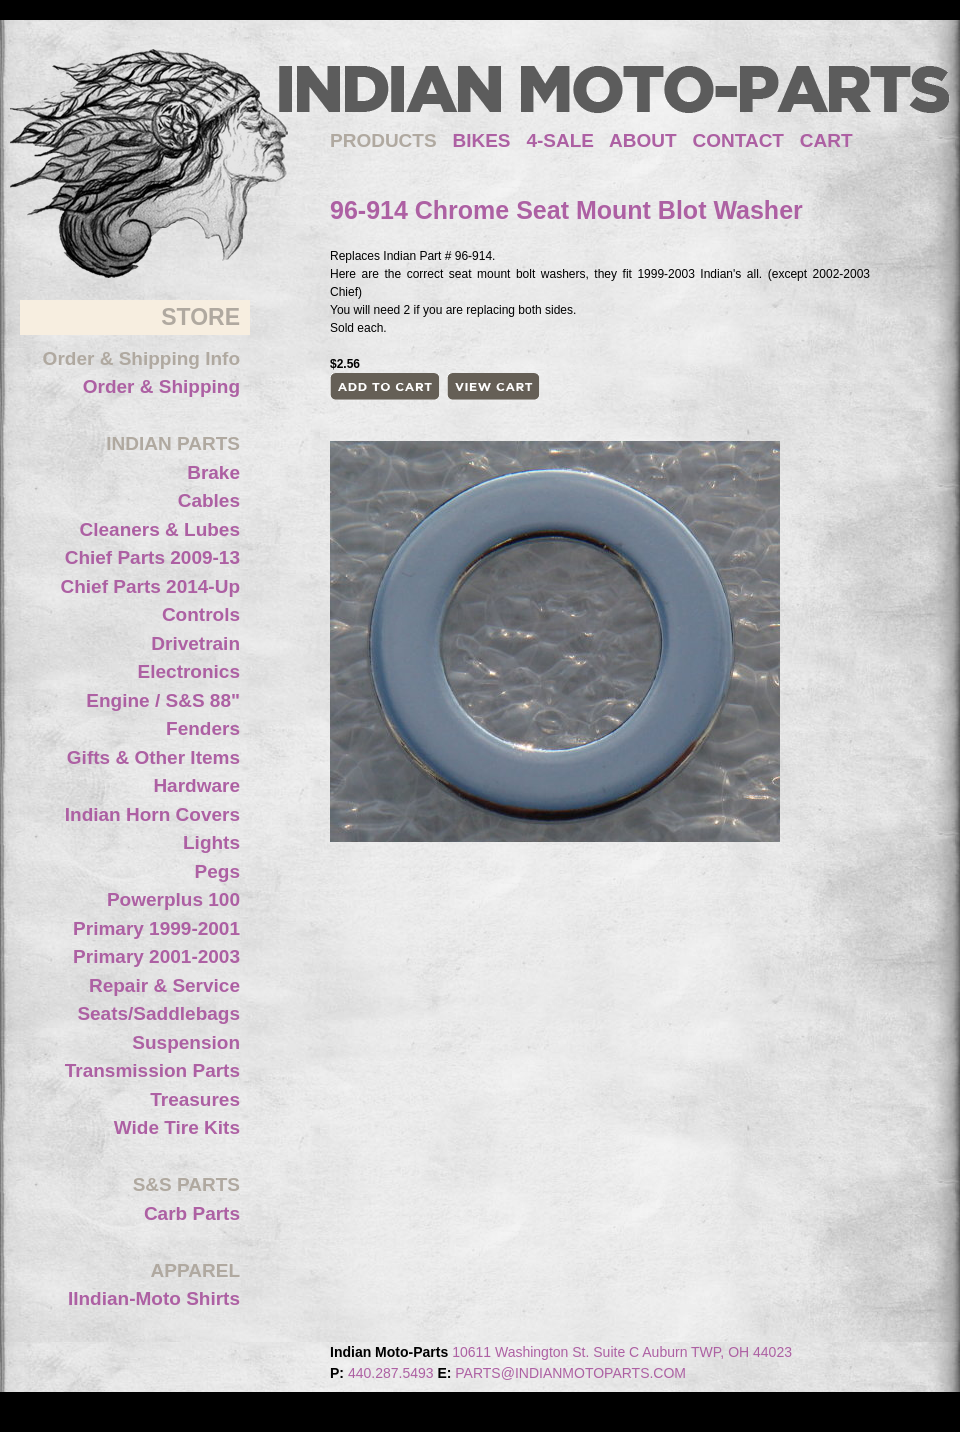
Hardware (196, 785)
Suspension (186, 1042)
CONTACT (738, 140)
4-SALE (560, 140)
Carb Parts (192, 1213)
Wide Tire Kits (177, 1127)
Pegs (217, 871)
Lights (211, 842)
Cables (209, 500)
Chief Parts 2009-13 (152, 557)
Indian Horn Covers (152, 814)
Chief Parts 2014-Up (150, 586)
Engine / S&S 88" (163, 700)
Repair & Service (164, 985)
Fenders (203, 728)
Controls (201, 614)
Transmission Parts (152, 1070)
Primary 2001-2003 (156, 956)
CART (826, 140)
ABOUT (643, 140)
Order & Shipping (161, 386)
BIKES (489, 140)
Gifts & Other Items (153, 757)
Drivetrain (195, 643)
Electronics (189, 671)
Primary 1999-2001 (156, 928)
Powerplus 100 (173, 899)
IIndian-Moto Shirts (154, 1298)
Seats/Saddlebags (158, 1013)
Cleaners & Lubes (160, 529)
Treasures (195, 1099)
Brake (213, 472)
